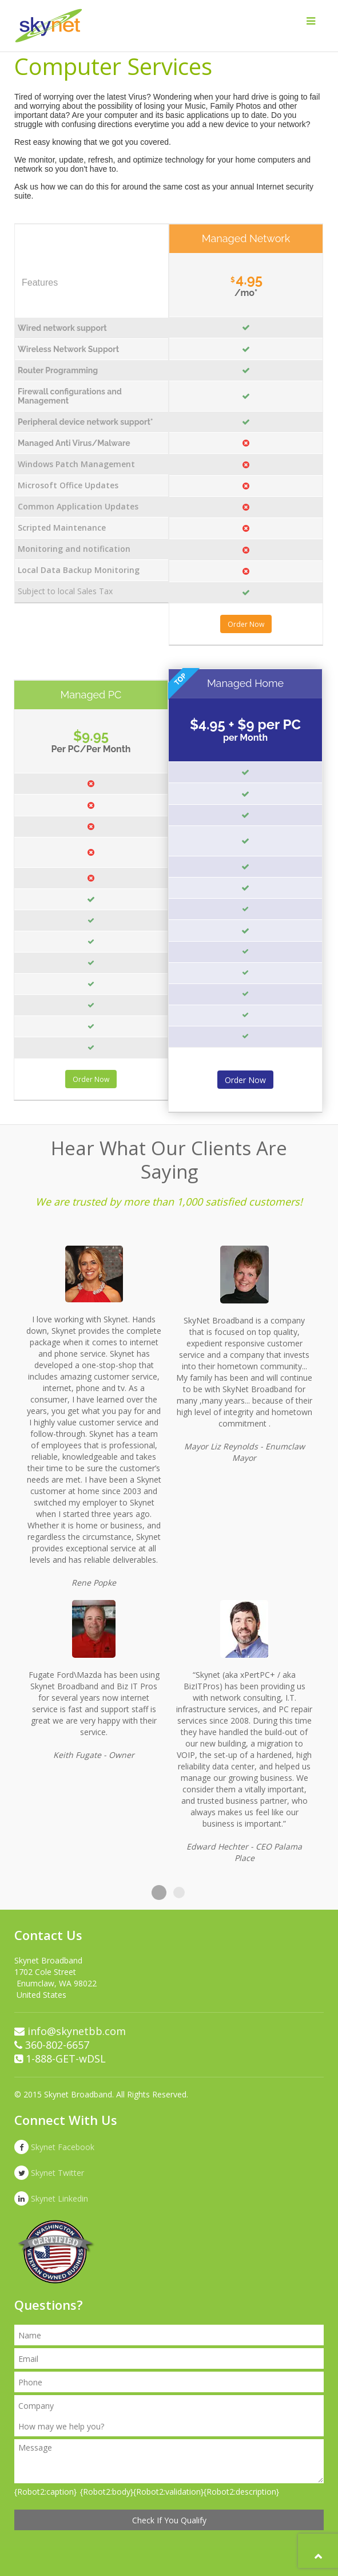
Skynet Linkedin (51, 2198)
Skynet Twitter (49, 2172)
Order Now (246, 624)
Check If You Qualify (169, 2520)
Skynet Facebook (54, 2147)
